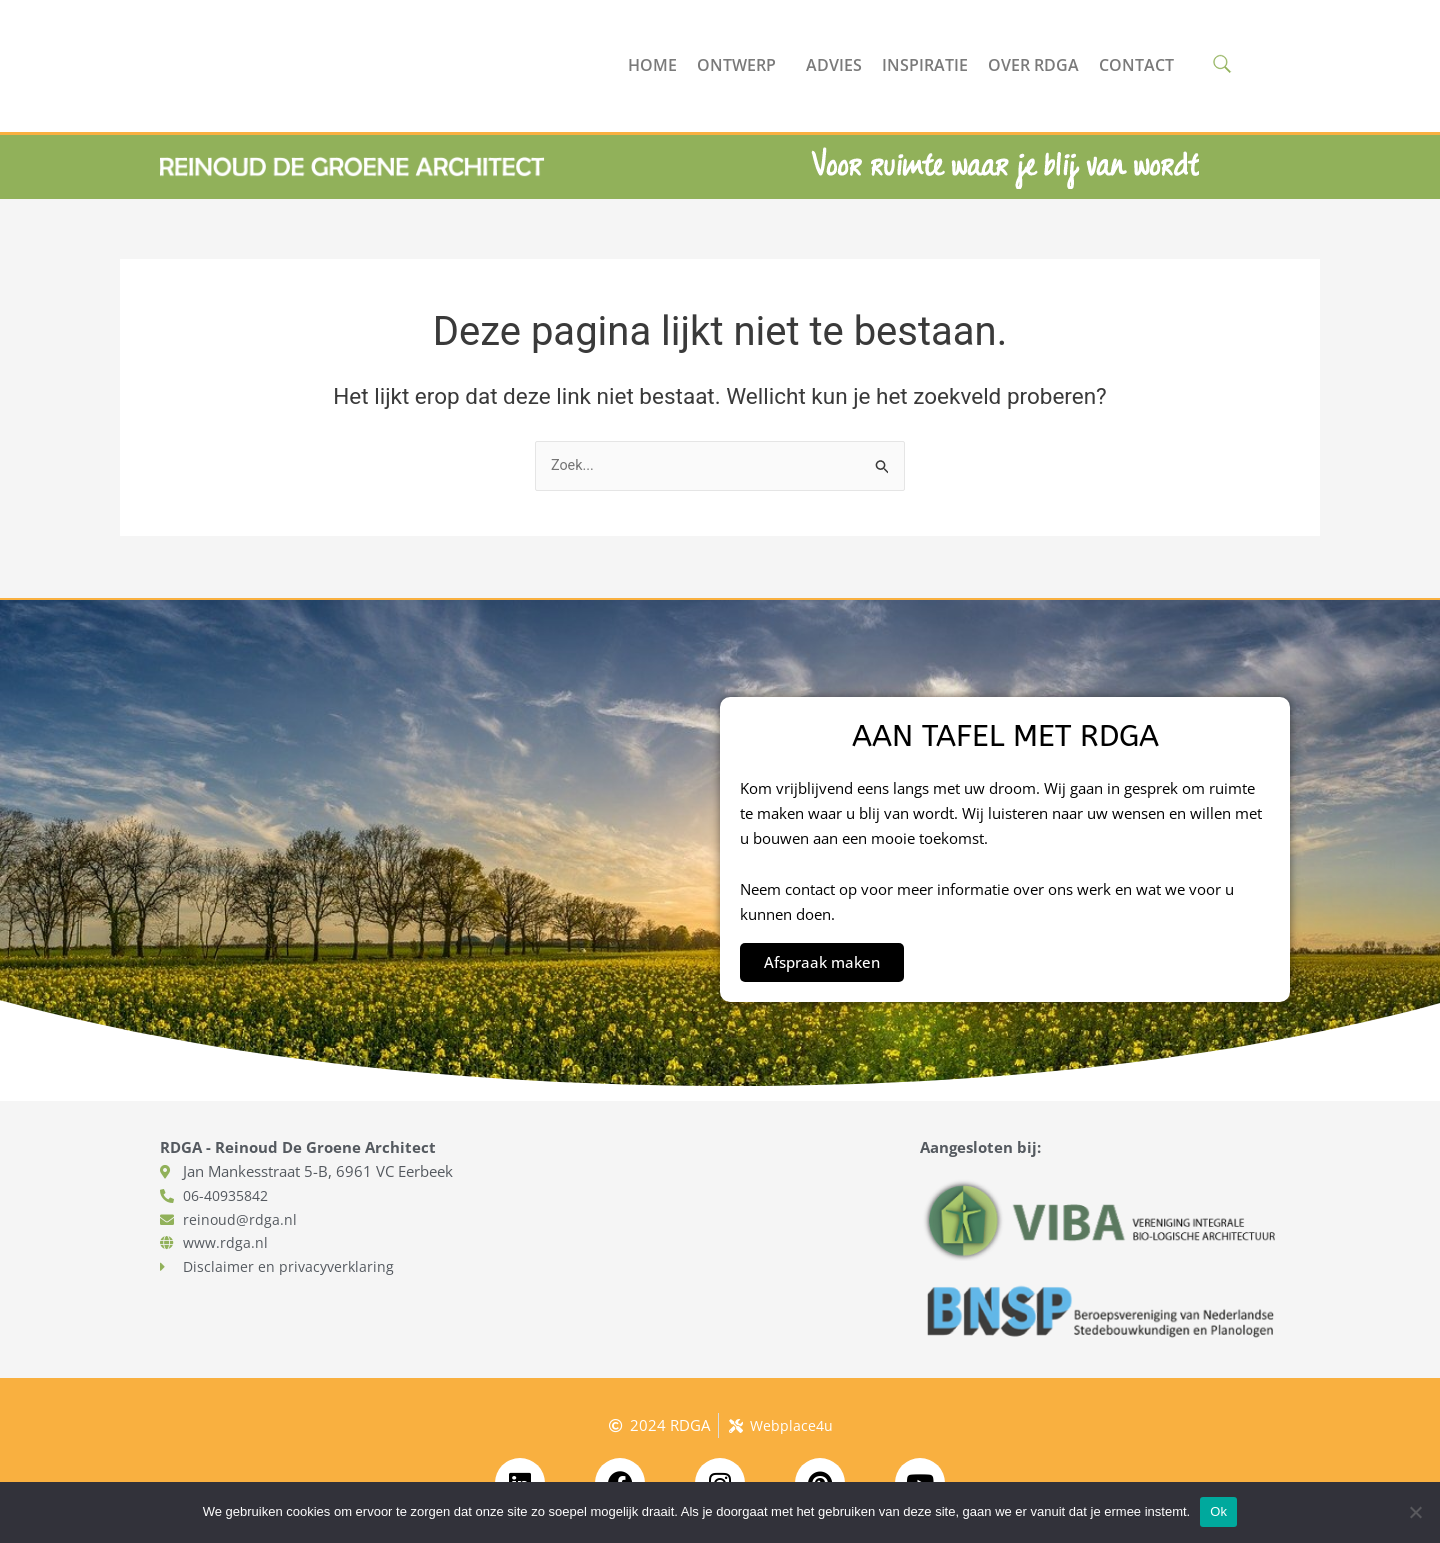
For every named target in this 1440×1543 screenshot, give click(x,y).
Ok (1218, 1511)
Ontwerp (741, 65)
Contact (1136, 65)
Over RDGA (1033, 65)
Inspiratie (925, 65)
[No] (1415, 1512)
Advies (834, 65)
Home (652, 65)
